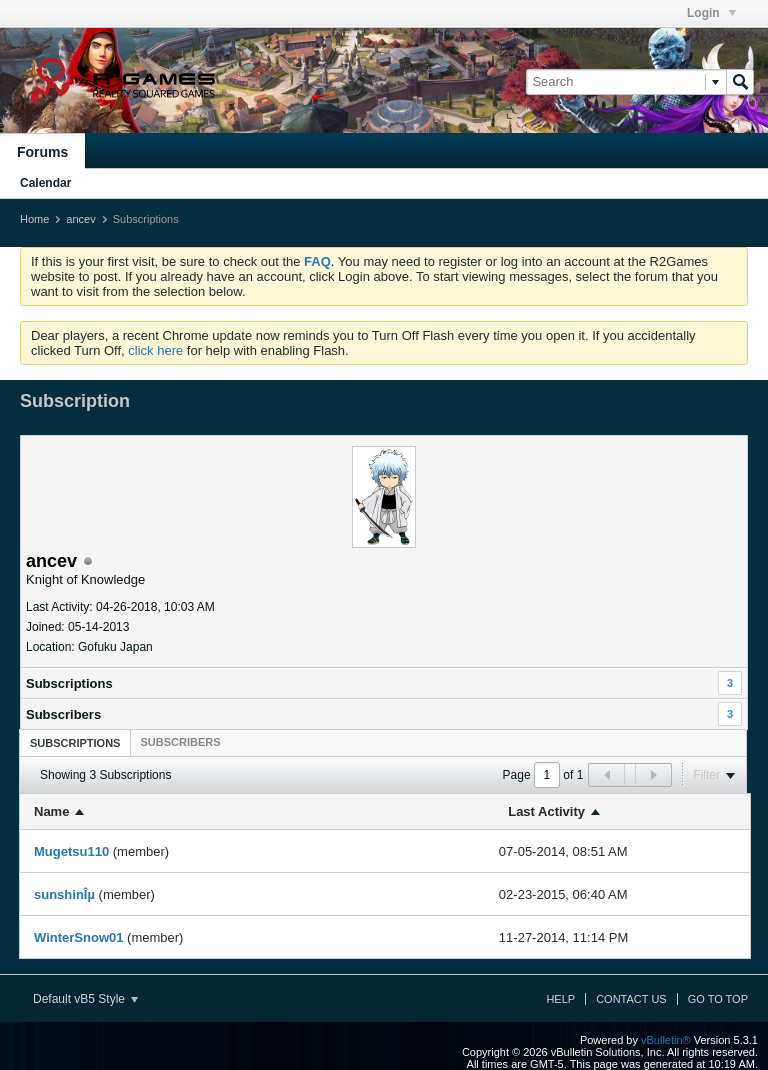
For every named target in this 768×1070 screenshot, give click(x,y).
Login (711, 13)
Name (51, 811)
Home (34, 219)
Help (560, 999)
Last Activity (546, 811)
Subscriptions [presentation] (75, 743)
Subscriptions (69, 683)
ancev (80, 219)
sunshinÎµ (64, 894)
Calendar (45, 183)
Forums (42, 152)
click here (155, 350)
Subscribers (63, 714)
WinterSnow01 (78, 937)
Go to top (718, 999)
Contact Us (631, 999)
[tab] (75, 742)
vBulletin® (666, 1040)
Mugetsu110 (71, 851)
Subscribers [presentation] (180, 742)
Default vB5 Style (85, 999)
